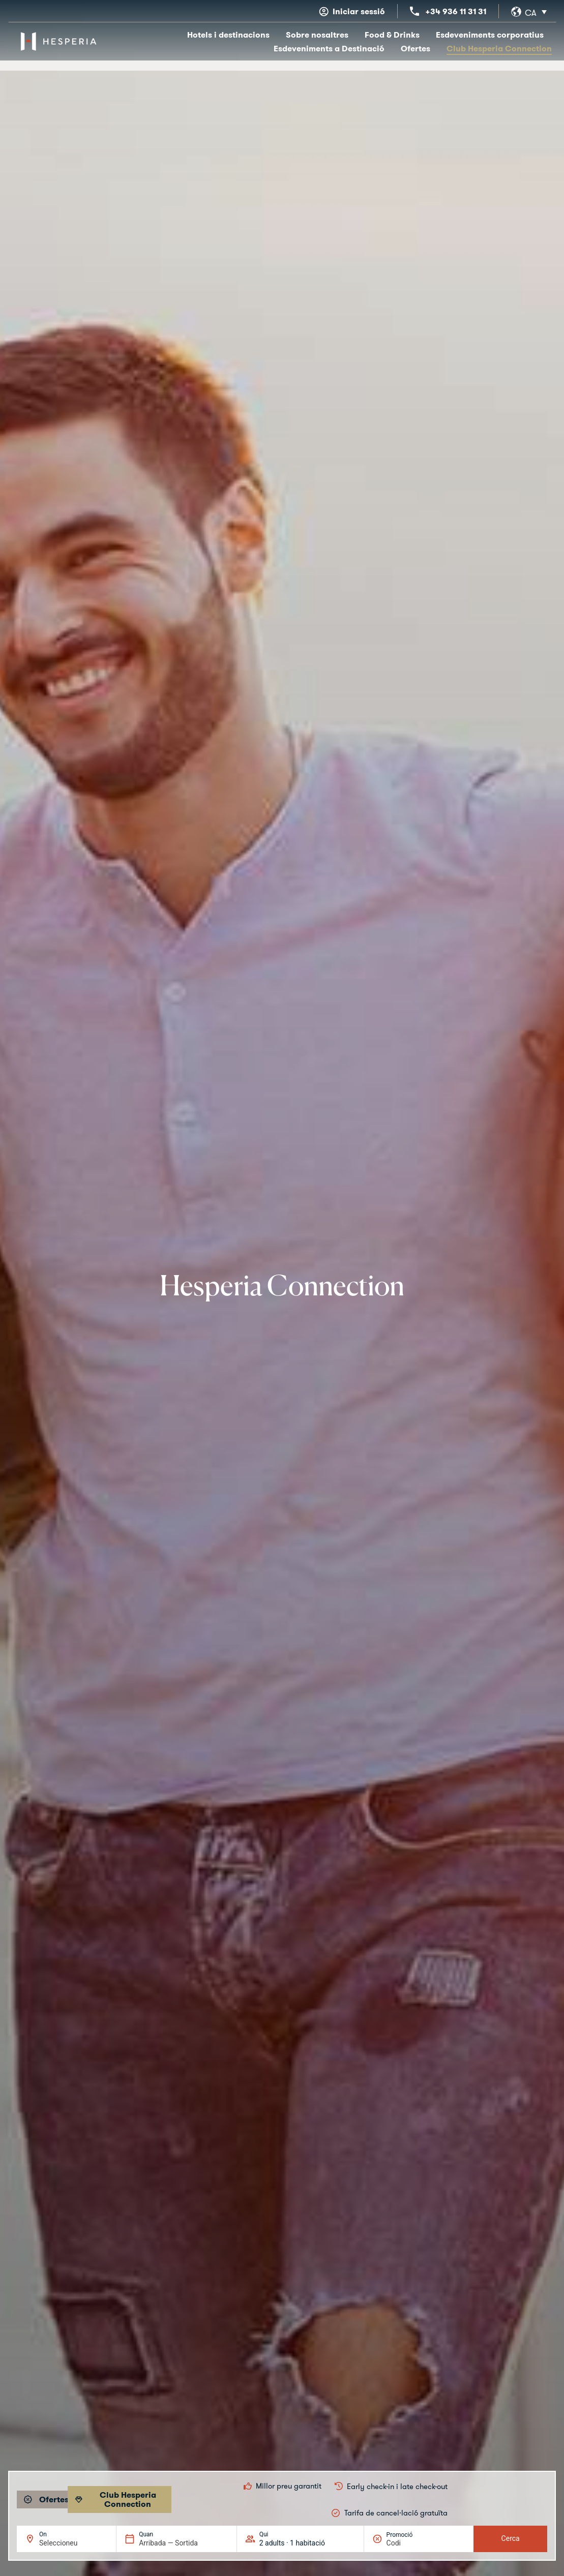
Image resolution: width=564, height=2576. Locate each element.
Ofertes (415, 48)
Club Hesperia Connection (499, 48)
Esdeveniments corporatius (490, 34)
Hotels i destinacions (228, 34)
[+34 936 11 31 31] (414, 11)
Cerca (510, 2538)
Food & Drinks (392, 34)
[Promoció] (411, 2543)
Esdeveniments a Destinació (329, 48)
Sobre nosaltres (317, 34)
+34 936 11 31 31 (455, 11)
